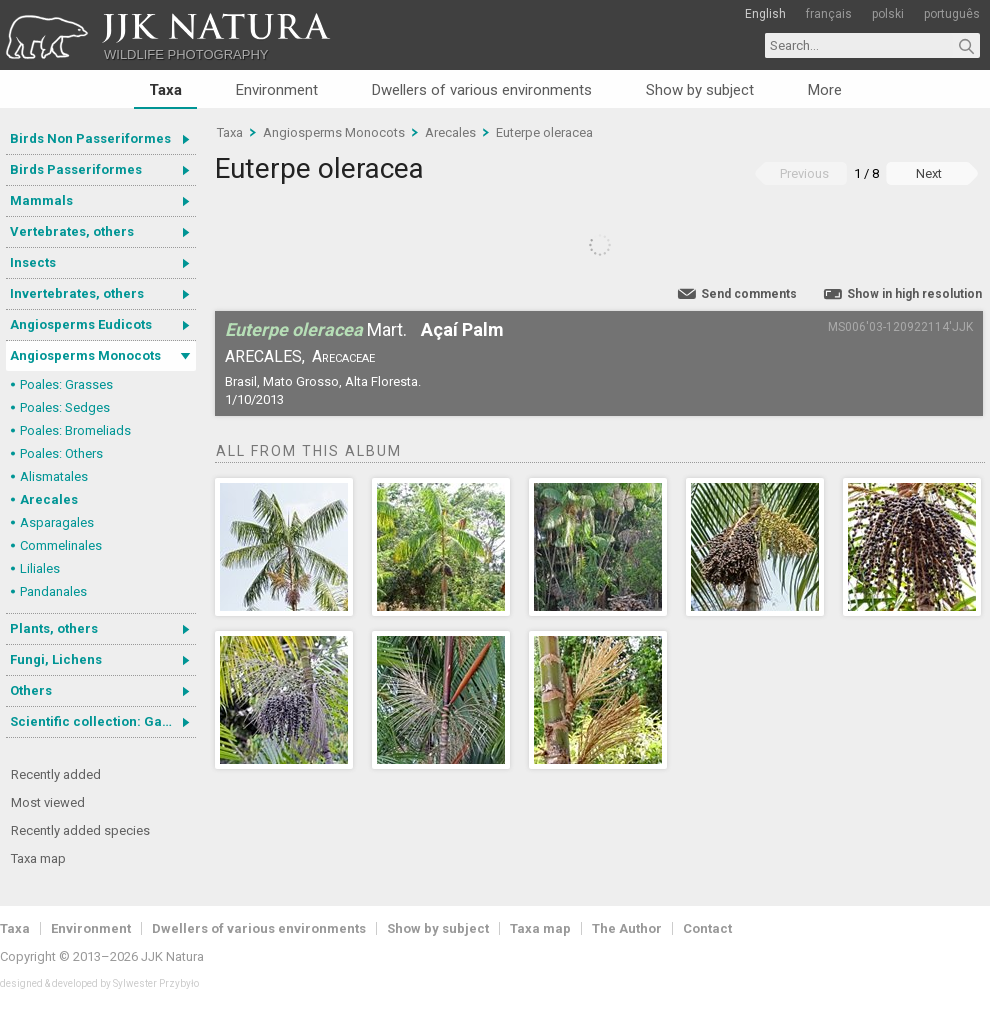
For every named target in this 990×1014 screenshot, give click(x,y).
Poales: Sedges (65, 407)
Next (929, 173)
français (829, 14)
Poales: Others (61, 453)
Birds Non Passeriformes (90, 138)
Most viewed (48, 802)
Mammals (41, 200)
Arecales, (265, 356)
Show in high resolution (914, 294)
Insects (33, 262)
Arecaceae (343, 356)
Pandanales (53, 591)
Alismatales (54, 476)
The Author (627, 928)
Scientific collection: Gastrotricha (103, 721)
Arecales (49, 499)
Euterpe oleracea (544, 132)
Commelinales (61, 545)
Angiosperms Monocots (85, 355)
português (952, 14)
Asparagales (57, 522)
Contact (707, 928)
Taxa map (38, 858)
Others (31, 690)
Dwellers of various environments (482, 90)
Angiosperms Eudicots (81, 324)
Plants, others (54, 628)
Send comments (749, 294)
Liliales (40, 568)
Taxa (165, 90)
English (765, 14)
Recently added (56, 774)
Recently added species (80, 830)
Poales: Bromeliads (75, 430)
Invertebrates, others (77, 293)
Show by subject (700, 90)
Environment (277, 90)
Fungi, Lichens (56, 659)
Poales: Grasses (66, 384)
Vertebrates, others (72, 231)
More (825, 90)
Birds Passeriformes (76, 169)
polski (888, 14)
